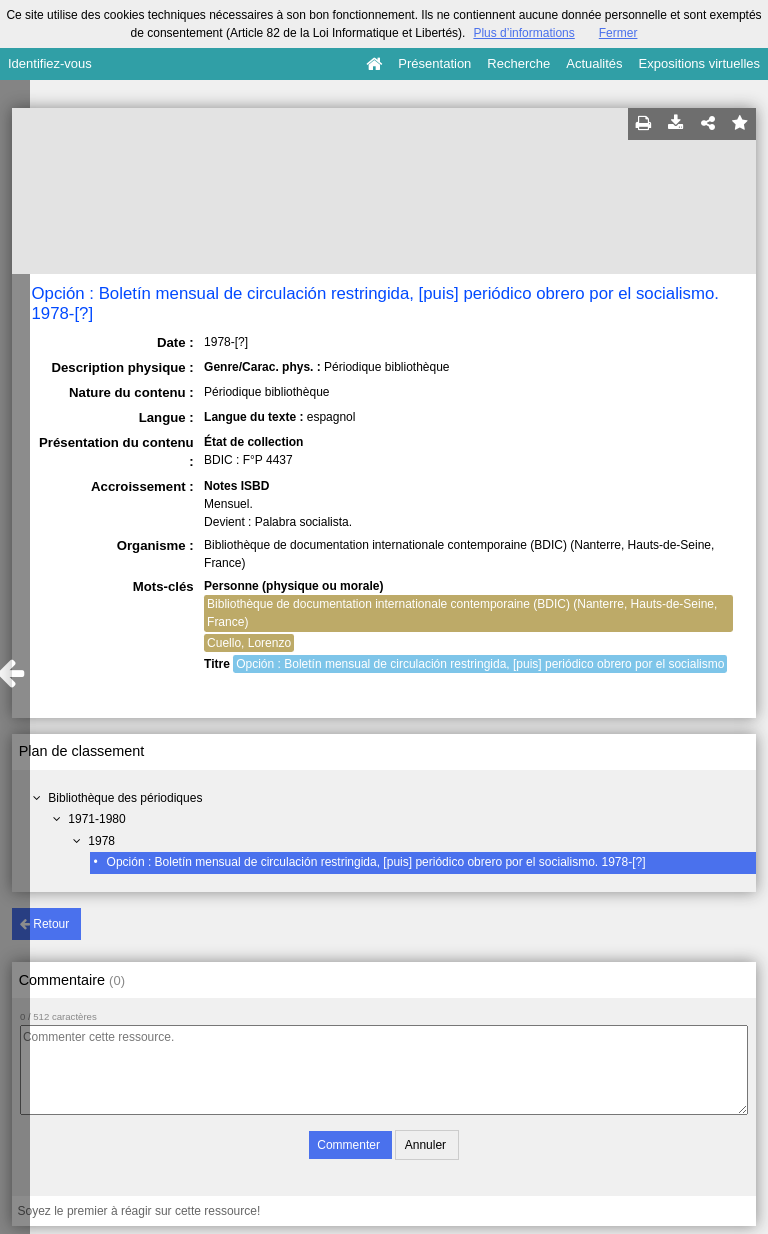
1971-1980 (96, 819)
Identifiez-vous (50, 63)
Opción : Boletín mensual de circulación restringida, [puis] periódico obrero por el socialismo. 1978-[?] (376, 862)
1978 (101, 841)
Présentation (434, 63)
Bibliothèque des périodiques (125, 798)
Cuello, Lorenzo (249, 643)
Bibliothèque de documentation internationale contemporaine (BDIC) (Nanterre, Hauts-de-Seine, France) (462, 613)
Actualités (594, 63)
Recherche (518, 63)
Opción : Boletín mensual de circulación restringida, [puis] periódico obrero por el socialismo (480, 664)
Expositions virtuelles (699, 63)
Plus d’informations (523, 33)
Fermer (618, 33)
